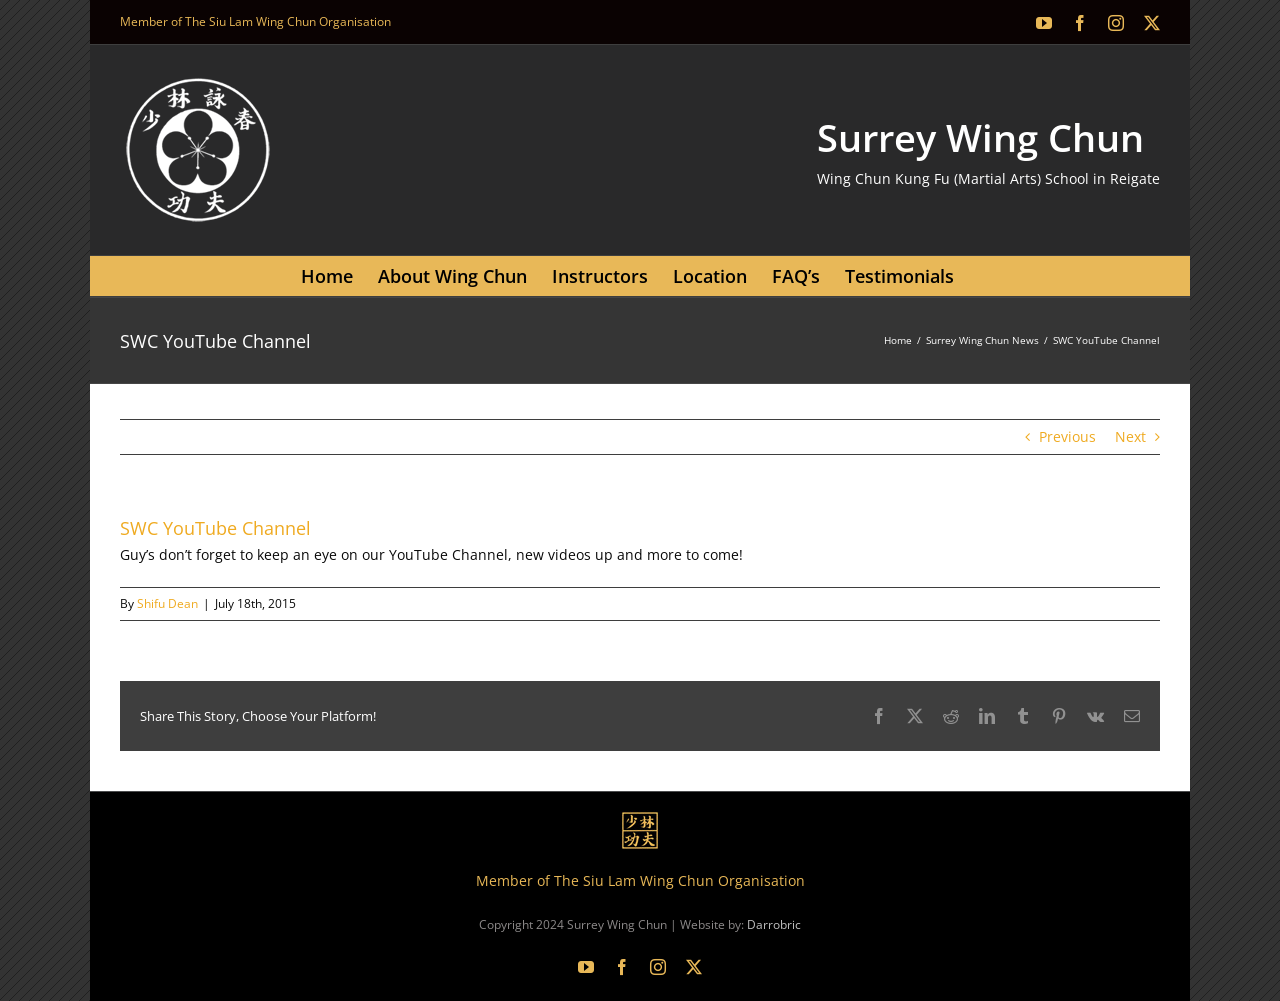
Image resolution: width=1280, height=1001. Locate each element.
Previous (1067, 436)
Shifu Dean (167, 603)
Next (1130, 436)
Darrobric (774, 924)
